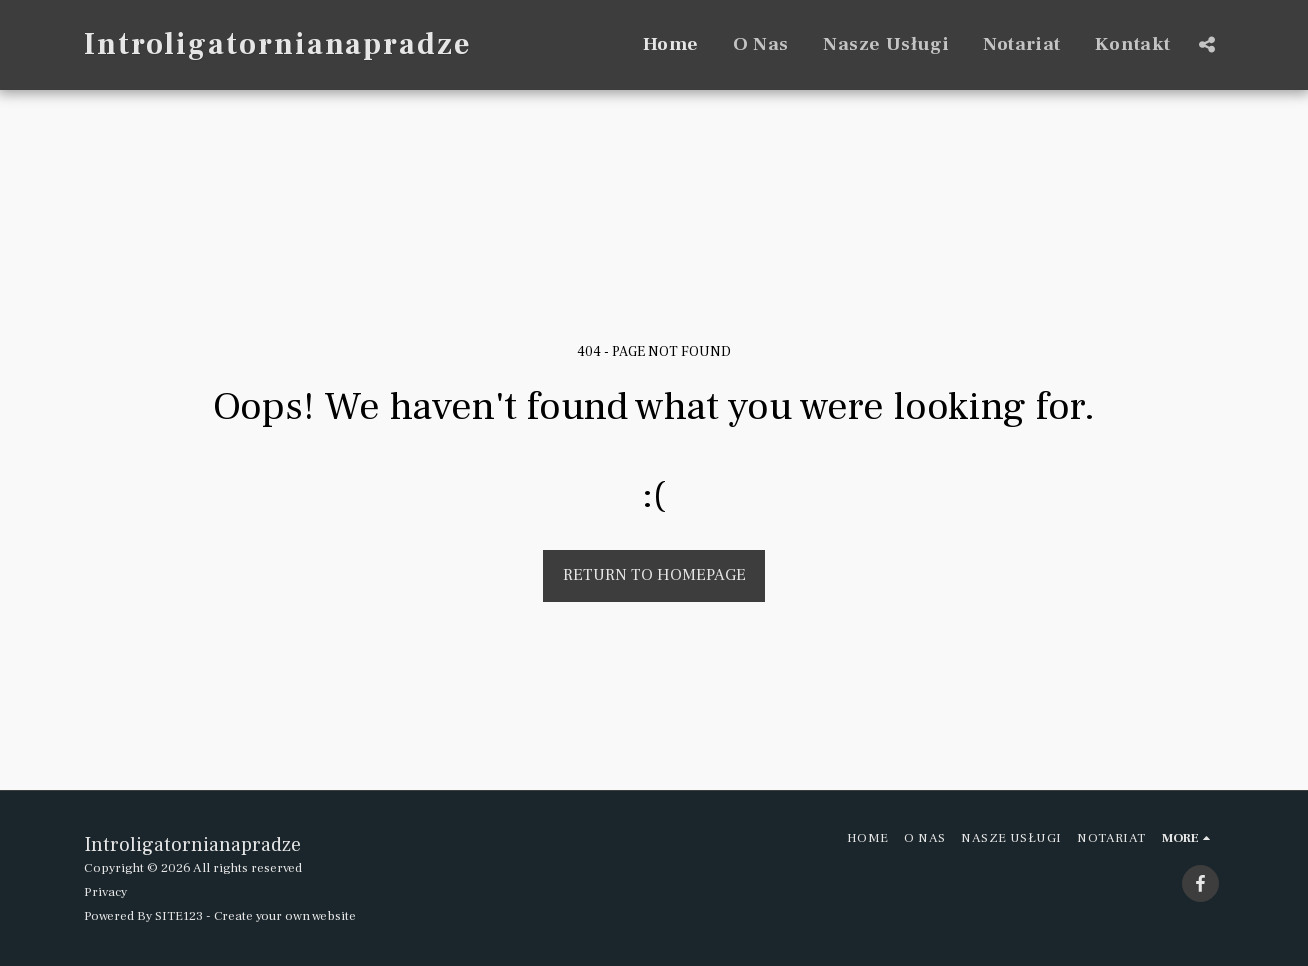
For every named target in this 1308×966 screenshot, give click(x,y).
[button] (1206, 44)
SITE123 (179, 915)
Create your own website (285, 915)
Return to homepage (654, 575)
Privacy (105, 891)
